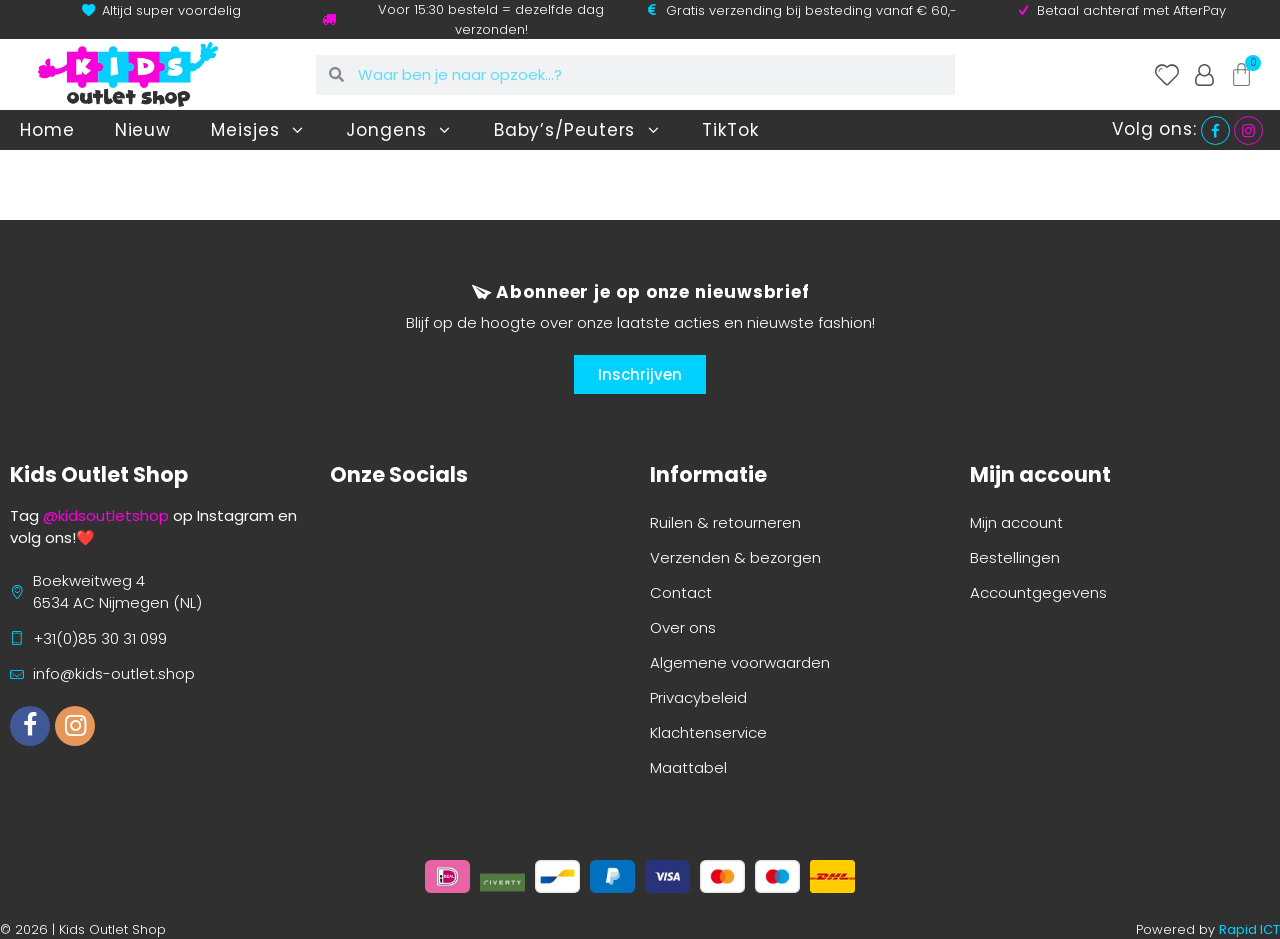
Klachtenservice (708, 732)
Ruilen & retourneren (725, 522)
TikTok (730, 130)
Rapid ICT (1249, 929)
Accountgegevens (1038, 592)
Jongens (399, 130)
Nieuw (143, 130)
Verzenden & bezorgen (735, 557)
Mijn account (1016, 522)
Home (47, 130)
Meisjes (258, 130)
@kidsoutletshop (106, 515)
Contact (681, 592)
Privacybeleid (698, 697)
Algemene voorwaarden (740, 662)
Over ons (683, 627)
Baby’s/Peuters (578, 130)
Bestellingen (1015, 557)
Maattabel (688, 767)
